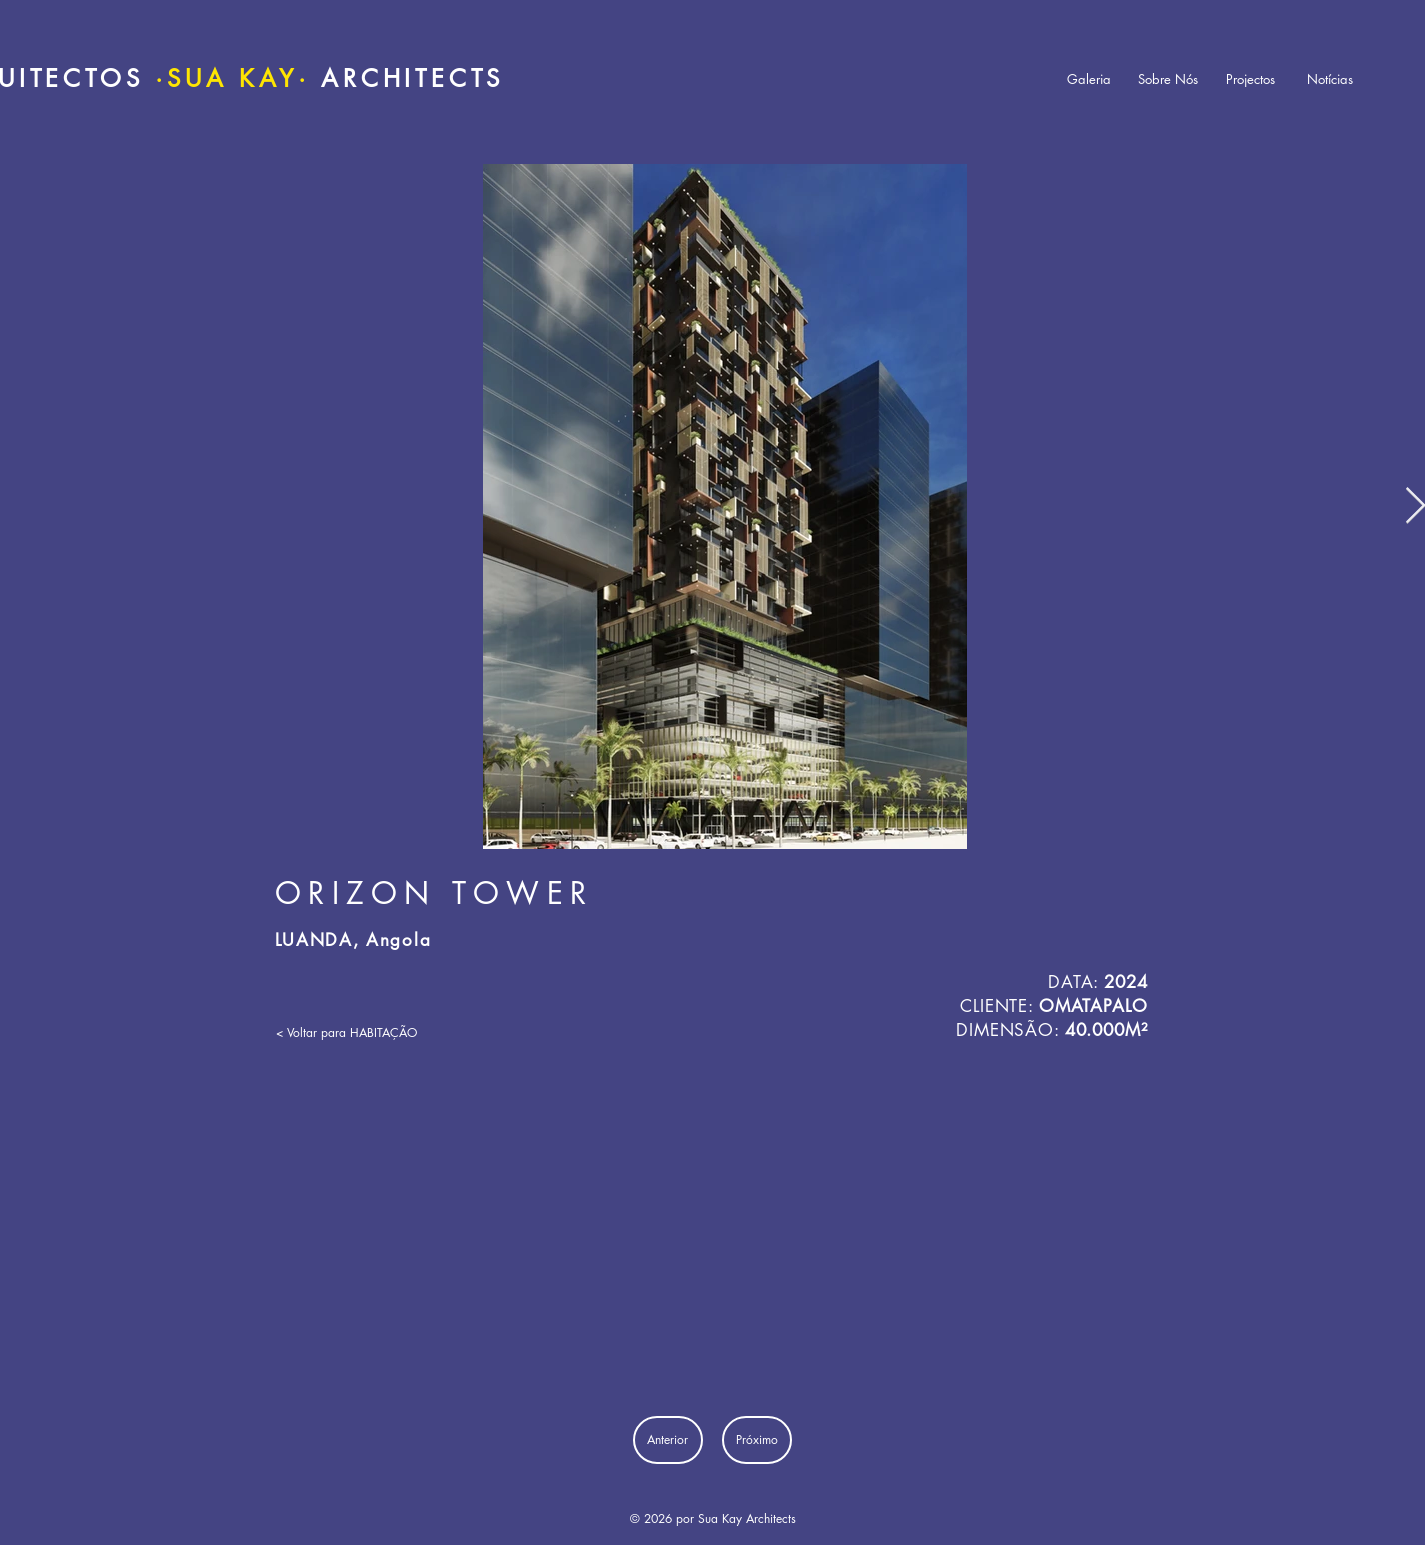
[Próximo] (757, 1440)
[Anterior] (668, 1440)
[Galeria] (1089, 79)
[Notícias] (1330, 79)
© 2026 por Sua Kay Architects (713, 1518)
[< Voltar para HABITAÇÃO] (346, 1033)
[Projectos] (1251, 79)
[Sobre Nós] (1168, 79)
